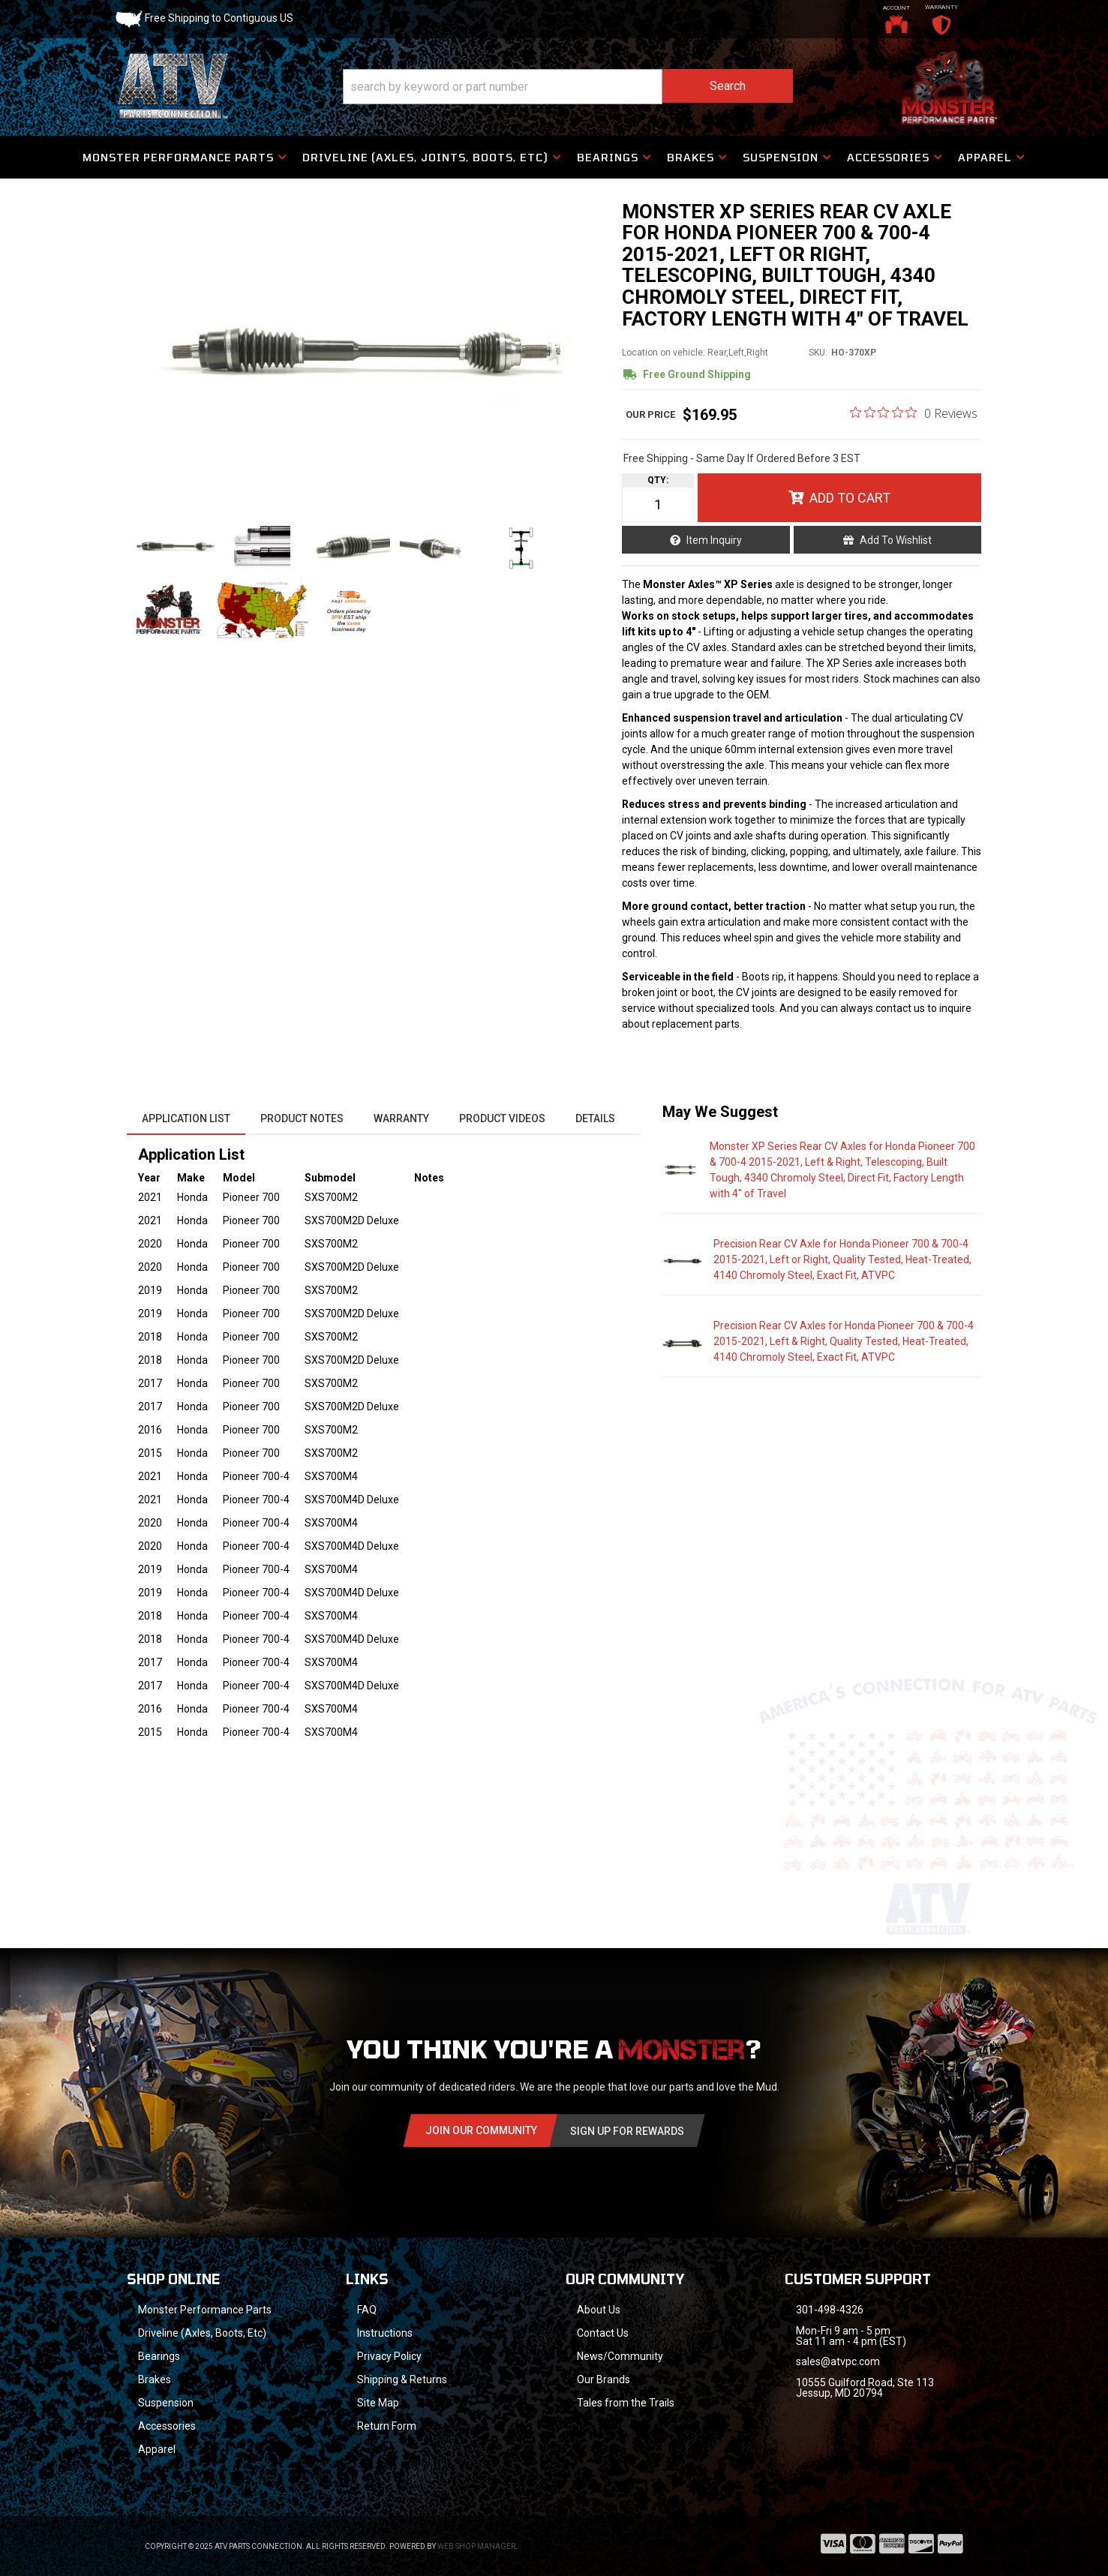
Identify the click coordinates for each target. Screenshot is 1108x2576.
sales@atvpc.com (838, 2361)
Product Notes (302, 1118)
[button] (568, 86)
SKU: (818, 352)
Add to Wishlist (896, 540)
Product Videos (502, 1118)
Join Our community (481, 2130)
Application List (186, 1118)
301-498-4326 (829, 2310)
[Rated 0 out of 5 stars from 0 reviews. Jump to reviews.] (913, 412)
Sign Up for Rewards (627, 2131)
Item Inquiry (714, 540)
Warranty (401, 1118)
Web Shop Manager (476, 2546)
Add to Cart (849, 498)
